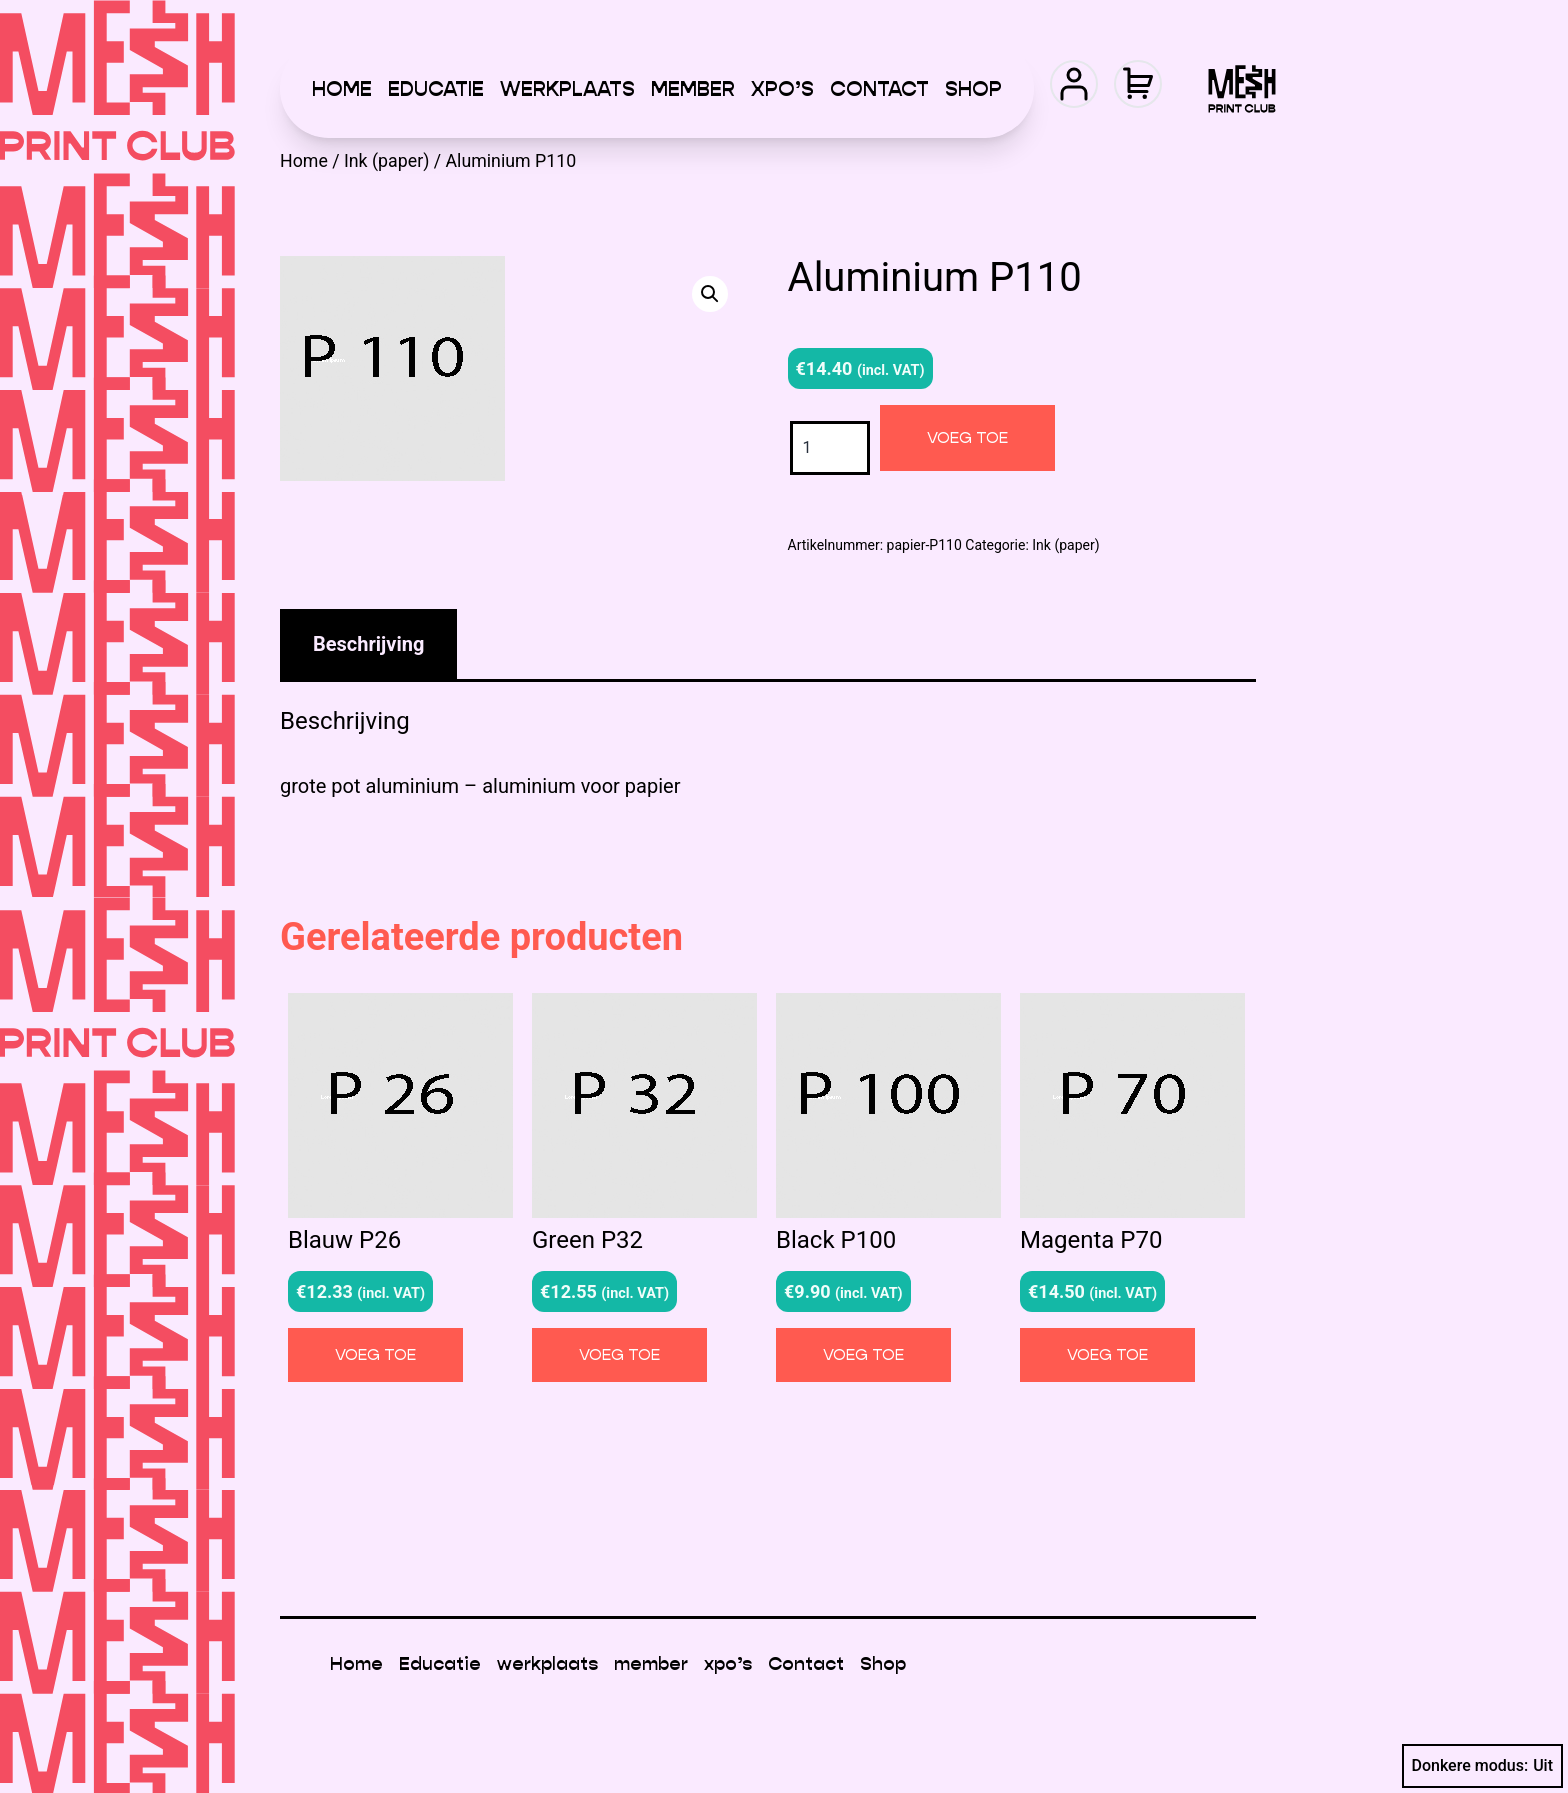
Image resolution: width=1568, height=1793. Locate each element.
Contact (879, 89)
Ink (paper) (386, 161)
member (693, 89)
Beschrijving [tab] (368, 644)
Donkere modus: (1483, 1766)
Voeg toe (967, 437)
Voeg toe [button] (375, 1354)
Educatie (436, 89)
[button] (710, 294)
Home (342, 89)
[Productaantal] (830, 447)
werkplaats (567, 89)
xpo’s (782, 89)
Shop (973, 89)
